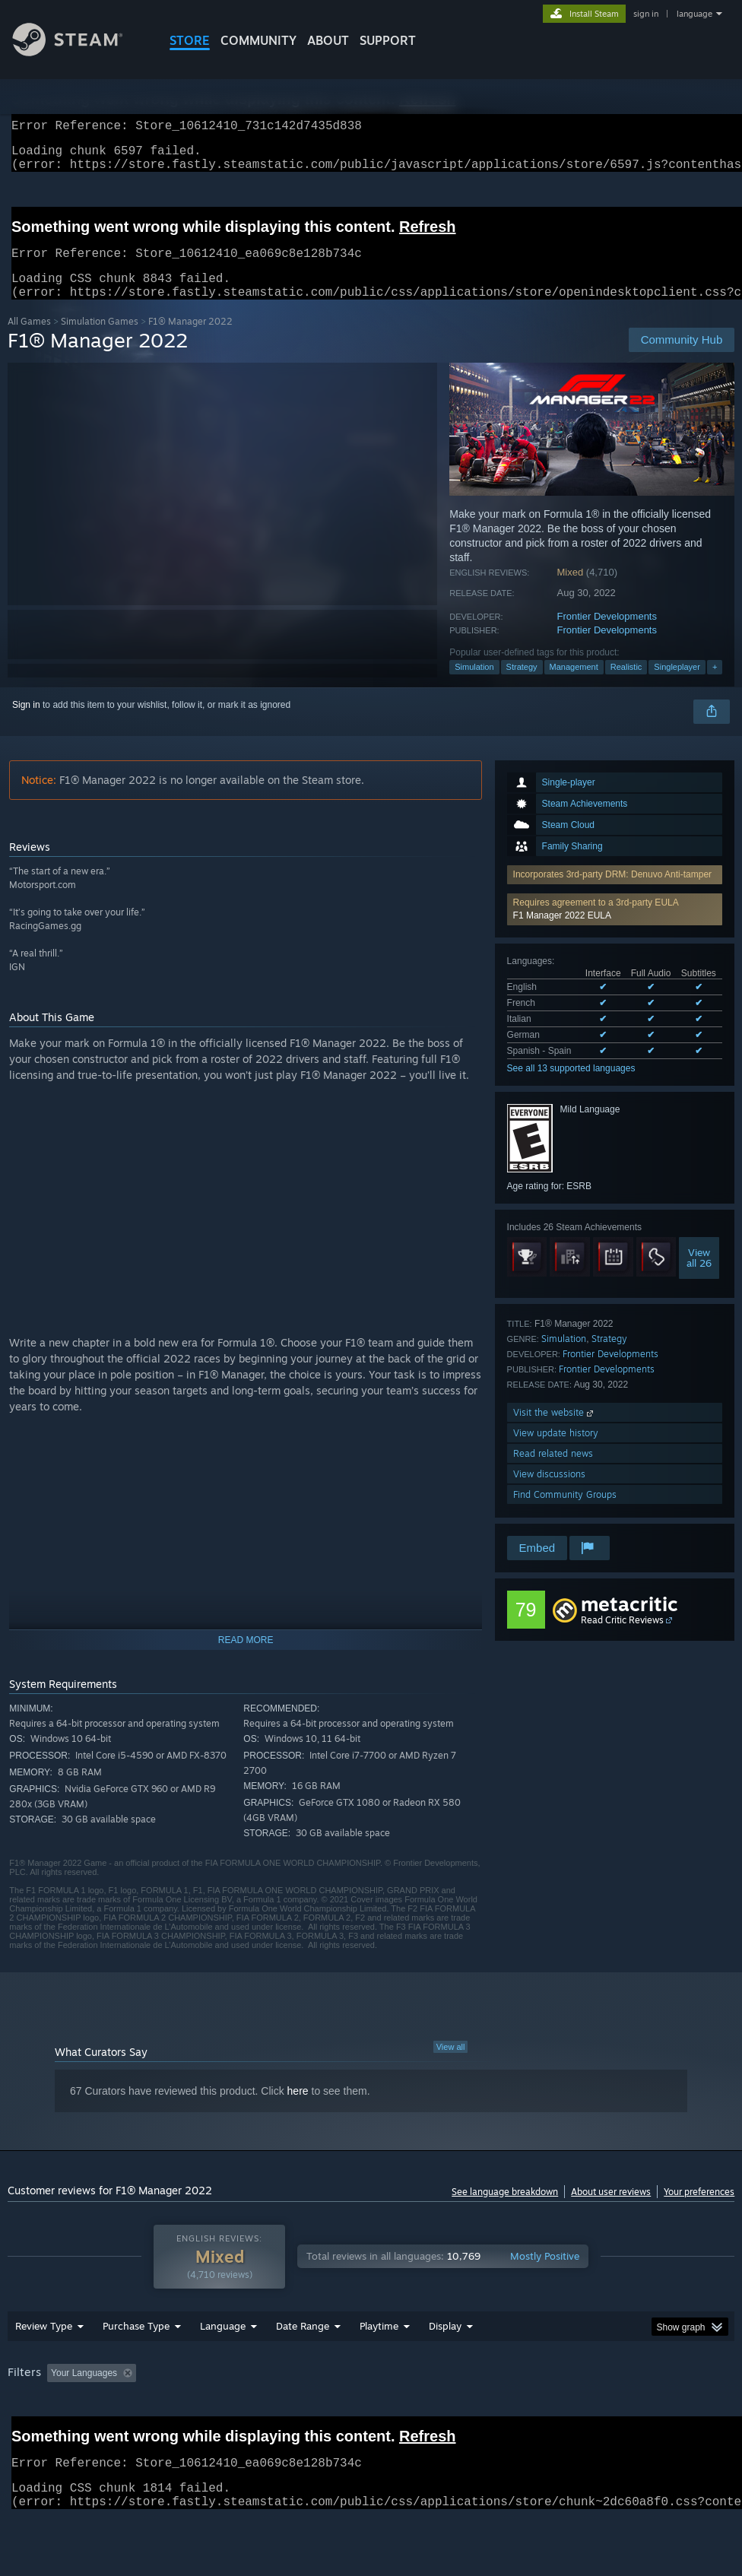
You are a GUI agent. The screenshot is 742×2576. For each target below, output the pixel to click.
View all (450, 2065)
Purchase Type (136, 2365)
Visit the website (554, 1430)
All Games (29, 339)
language (694, 13)
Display (445, 2365)
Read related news (553, 1471)
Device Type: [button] (88, 2433)
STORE (190, 40)
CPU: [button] (670, 2412)
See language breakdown (505, 2210)
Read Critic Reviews (622, 1638)
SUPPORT (388, 40)
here (298, 2109)
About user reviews (611, 2210)
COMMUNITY (258, 40)
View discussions (549, 1492)
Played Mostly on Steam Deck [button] (464, 2412)
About (328, 40)
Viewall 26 (699, 1275)
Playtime (379, 2365)
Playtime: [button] (355, 2412)
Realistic (626, 685)
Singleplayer (677, 685)
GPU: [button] (22, 2433)
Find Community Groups (565, 1512)
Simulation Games (99, 339)
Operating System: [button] (591, 2412)
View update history (555, 1451)
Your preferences (699, 2210)
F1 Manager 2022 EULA (562, 933)
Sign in (26, 723)
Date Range (302, 2365)
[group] (371, 2422)
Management (574, 685)
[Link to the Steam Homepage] (79, 52)
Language (223, 2365)
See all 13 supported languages (571, 1086)
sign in (645, 13)
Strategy (521, 685)
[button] (615, 928)
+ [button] (714, 685)
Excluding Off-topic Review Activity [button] (237, 2412)
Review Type (43, 2365)
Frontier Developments (606, 634)
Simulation (474, 685)
